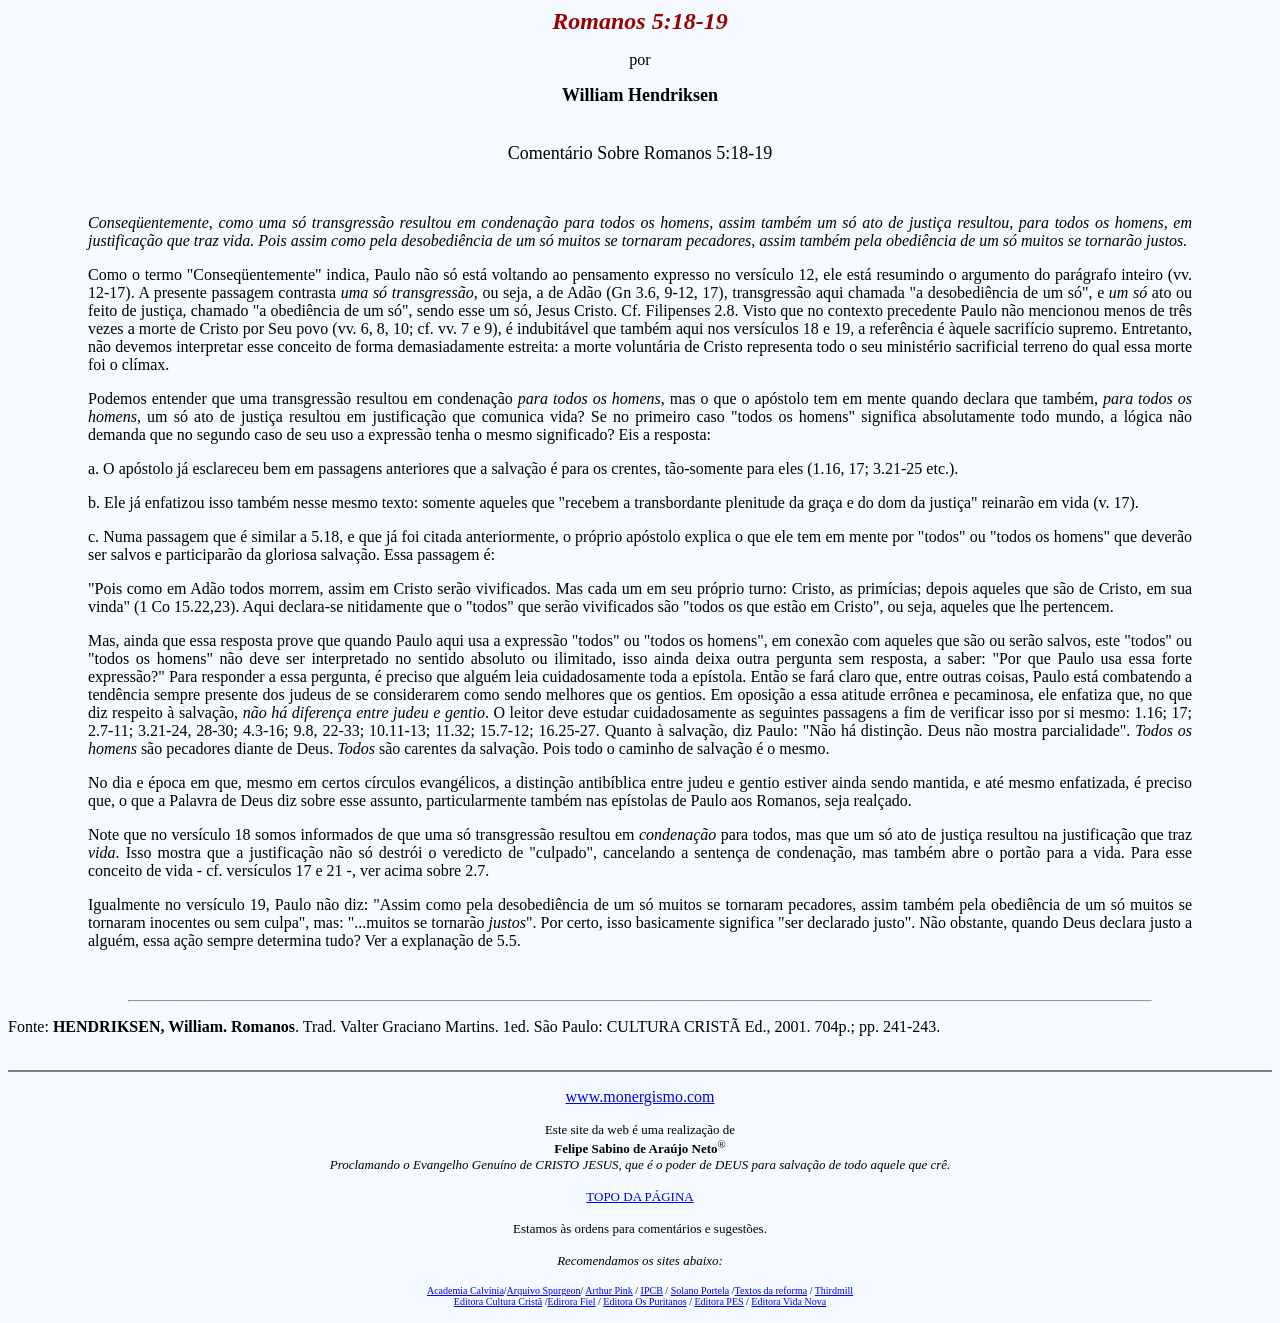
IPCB (652, 1290)
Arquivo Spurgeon (544, 1290)
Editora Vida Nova (788, 1301)
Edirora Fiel (571, 1301)
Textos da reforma (771, 1290)
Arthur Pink (609, 1290)
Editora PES (718, 1301)
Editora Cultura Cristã (498, 1301)
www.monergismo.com (640, 1096)
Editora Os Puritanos (644, 1301)
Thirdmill (834, 1290)
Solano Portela (700, 1290)
